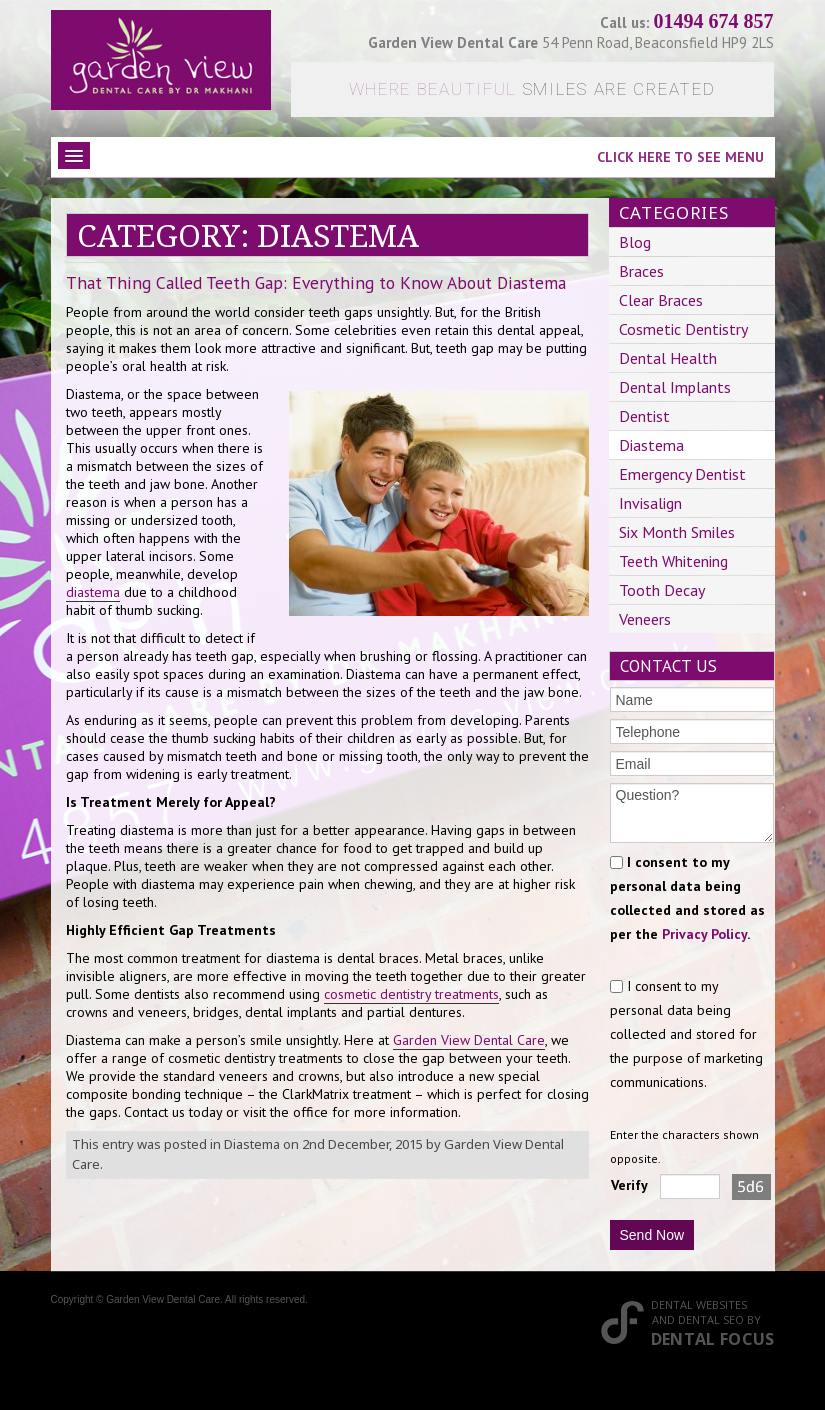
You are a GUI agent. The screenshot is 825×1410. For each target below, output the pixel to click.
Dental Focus (713, 1339)
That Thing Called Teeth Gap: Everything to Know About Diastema (316, 282)
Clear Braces (661, 300)
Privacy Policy (704, 934)
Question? (692, 813)
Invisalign (650, 503)
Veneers (645, 619)
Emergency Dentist (682, 474)
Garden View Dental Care (469, 1040)
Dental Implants (675, 387)
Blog (635, 242)
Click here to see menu (680, 157)
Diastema (252, 1144)
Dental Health (668, 358)
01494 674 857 (714, 21)
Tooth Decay (662, 590)
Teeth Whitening (673, 561)
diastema (93, 592)
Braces (641, 271)
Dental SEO (711, 1319)
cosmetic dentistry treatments (411, 994)
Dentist (644, 416)
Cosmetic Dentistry (683, 329)
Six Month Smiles (677, 532)
